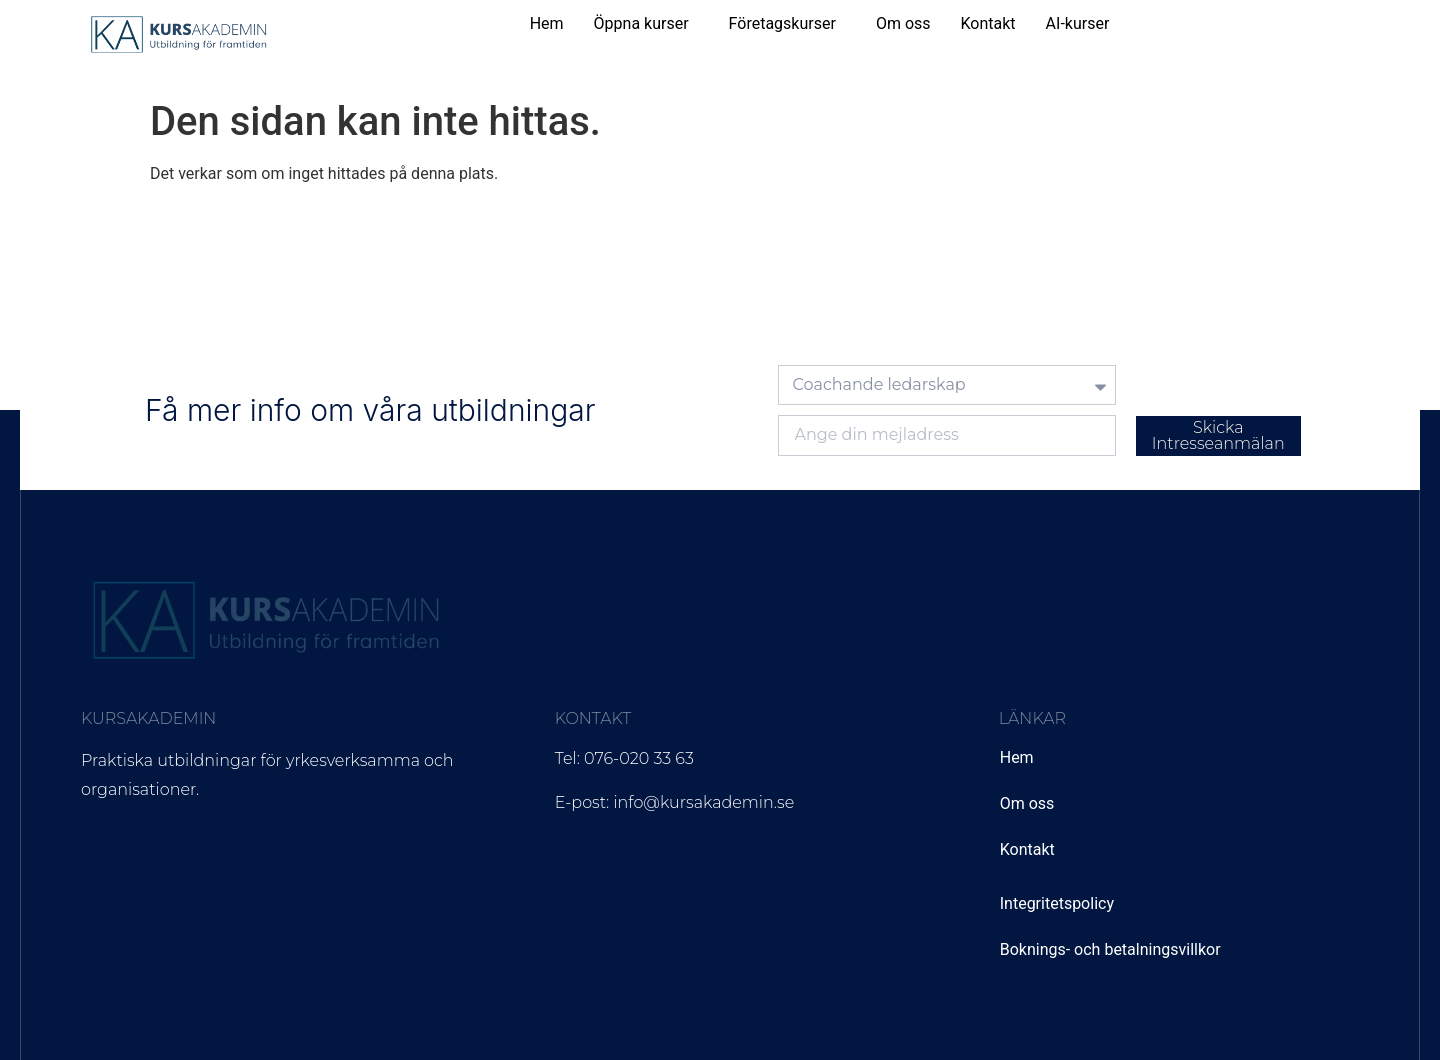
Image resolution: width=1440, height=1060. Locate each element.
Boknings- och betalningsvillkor (1110, 949)
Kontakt (988, 23)
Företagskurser (782, 23)
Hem (547, 23)
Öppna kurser (641, 23)
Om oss (903, 23)
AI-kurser (1078, 23)
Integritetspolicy (1057, 903)
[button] (646, 24)
